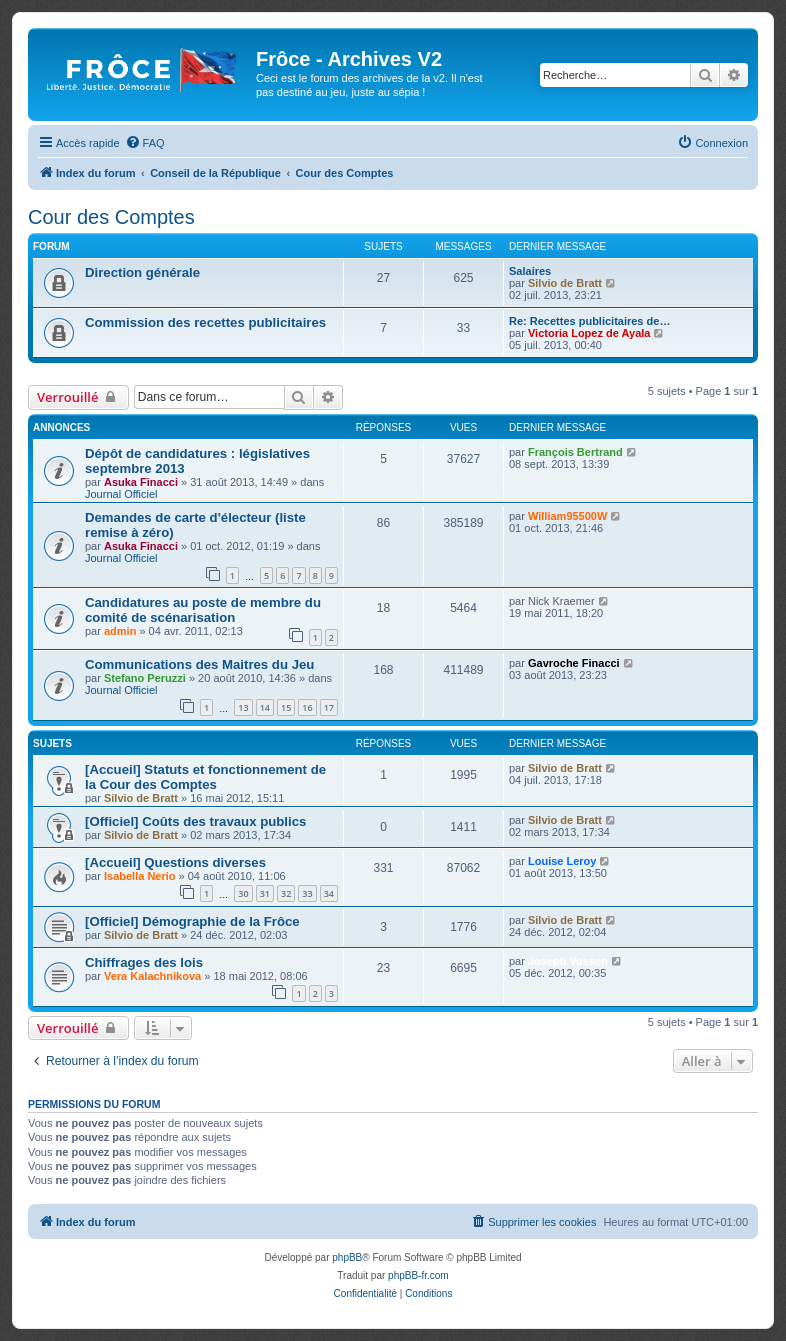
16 (307, 707)
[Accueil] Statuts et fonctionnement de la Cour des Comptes (205, 777)
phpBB (347, 1257)
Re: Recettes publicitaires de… (589, 321)
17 (329, 707)
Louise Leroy (562, 861)
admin (120, 631)
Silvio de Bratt (565, 283)
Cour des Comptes (111, 217)
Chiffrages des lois (144, 962)
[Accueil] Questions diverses (175, 862)
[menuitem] (145, 143)
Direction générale (142, 272)
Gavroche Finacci (574, 663)
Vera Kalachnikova (152, 976)
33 (307, 893)
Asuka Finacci (141, 482)
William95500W (567, 516)
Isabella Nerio (140, 876)
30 (243, 893)
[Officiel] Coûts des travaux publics (195, 821)
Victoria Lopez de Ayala (589, 333)
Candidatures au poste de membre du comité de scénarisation (203, 610)
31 (265, 893)
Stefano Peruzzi (145, 678)
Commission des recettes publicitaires (205, 322)
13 (243, 707)
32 (286, 893)
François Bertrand (575, 452)
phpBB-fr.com (418, 1275)
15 (286, 707)
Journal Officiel (121, 494)
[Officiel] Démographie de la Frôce (192, 921)
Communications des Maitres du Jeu (199, 664)
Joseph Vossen (568, 961)
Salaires (530, 271)
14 (265, 707)
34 (329, 893)
